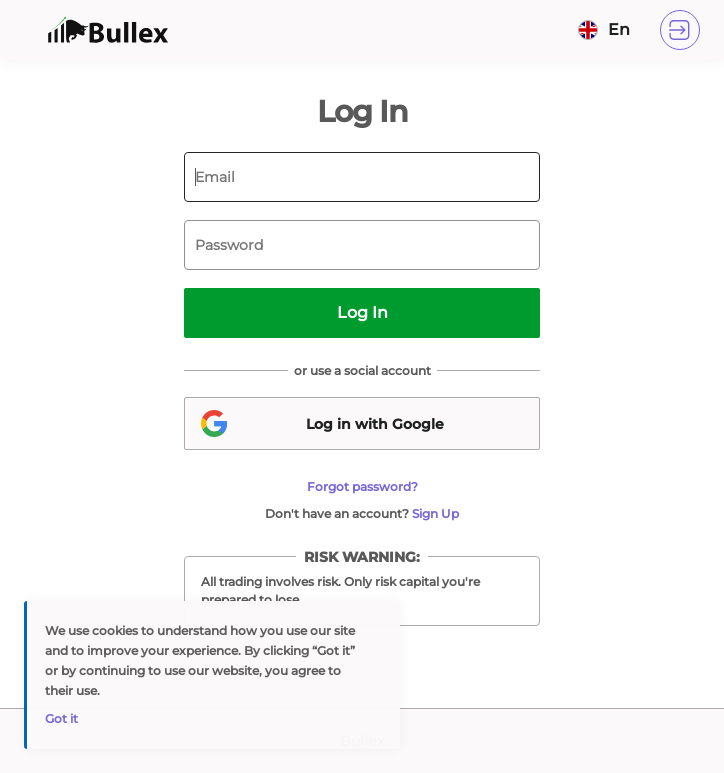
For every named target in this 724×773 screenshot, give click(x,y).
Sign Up (435, 513)
